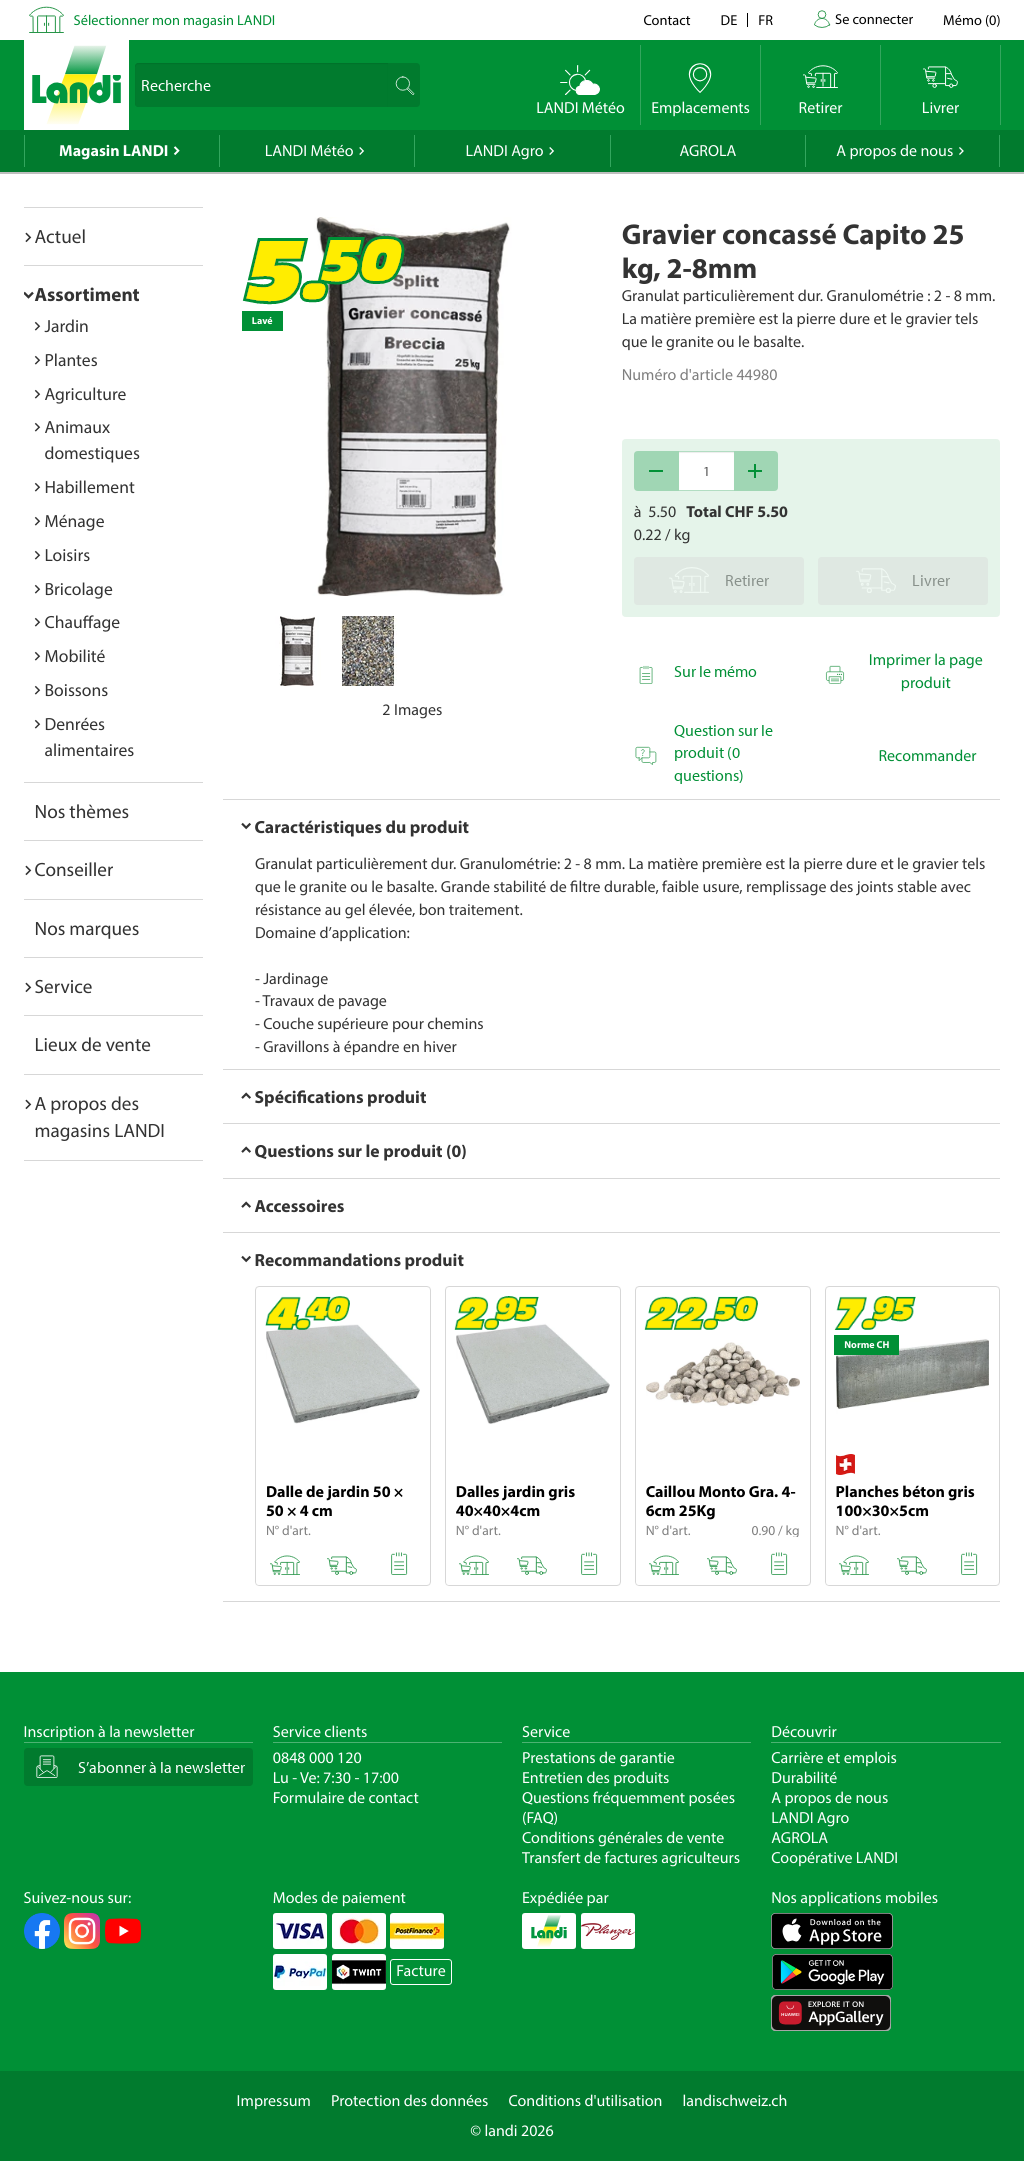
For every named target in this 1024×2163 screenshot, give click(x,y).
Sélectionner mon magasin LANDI (175, 19)
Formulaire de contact (346, 1798)
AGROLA (707, 151)
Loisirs (68, 554)
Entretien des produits (595, 1778)
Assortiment (87, 294)
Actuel (60, 236)
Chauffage (83, 621)
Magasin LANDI (113, 151)
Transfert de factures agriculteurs (631, 1858)
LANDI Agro (504, 151)
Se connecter (874, 18)
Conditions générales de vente (623, 1838)
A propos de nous (894, 151)
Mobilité (75, 655)
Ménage (75, 520)
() (971, 19)
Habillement (90, 486)
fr (765, 19)
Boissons (77, 689)
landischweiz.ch (735, 2101)
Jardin (67, 325)
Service (64, 986)
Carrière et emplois (834, 1758)
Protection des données (410, 2101)
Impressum (274, 2101)
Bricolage (79, 588)
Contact (666, 19)
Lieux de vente (93, 1044)
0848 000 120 (317, 1758)
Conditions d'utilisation (585, 2101)
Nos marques (87, 928)
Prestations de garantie (598, 1758)
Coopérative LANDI (834, 1858)
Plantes (71, 359)
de (729, 19)
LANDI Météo (309, 151)
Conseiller (74, 869)
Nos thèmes (82, 811)
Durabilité (804, 1778)
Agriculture (86, 393)
